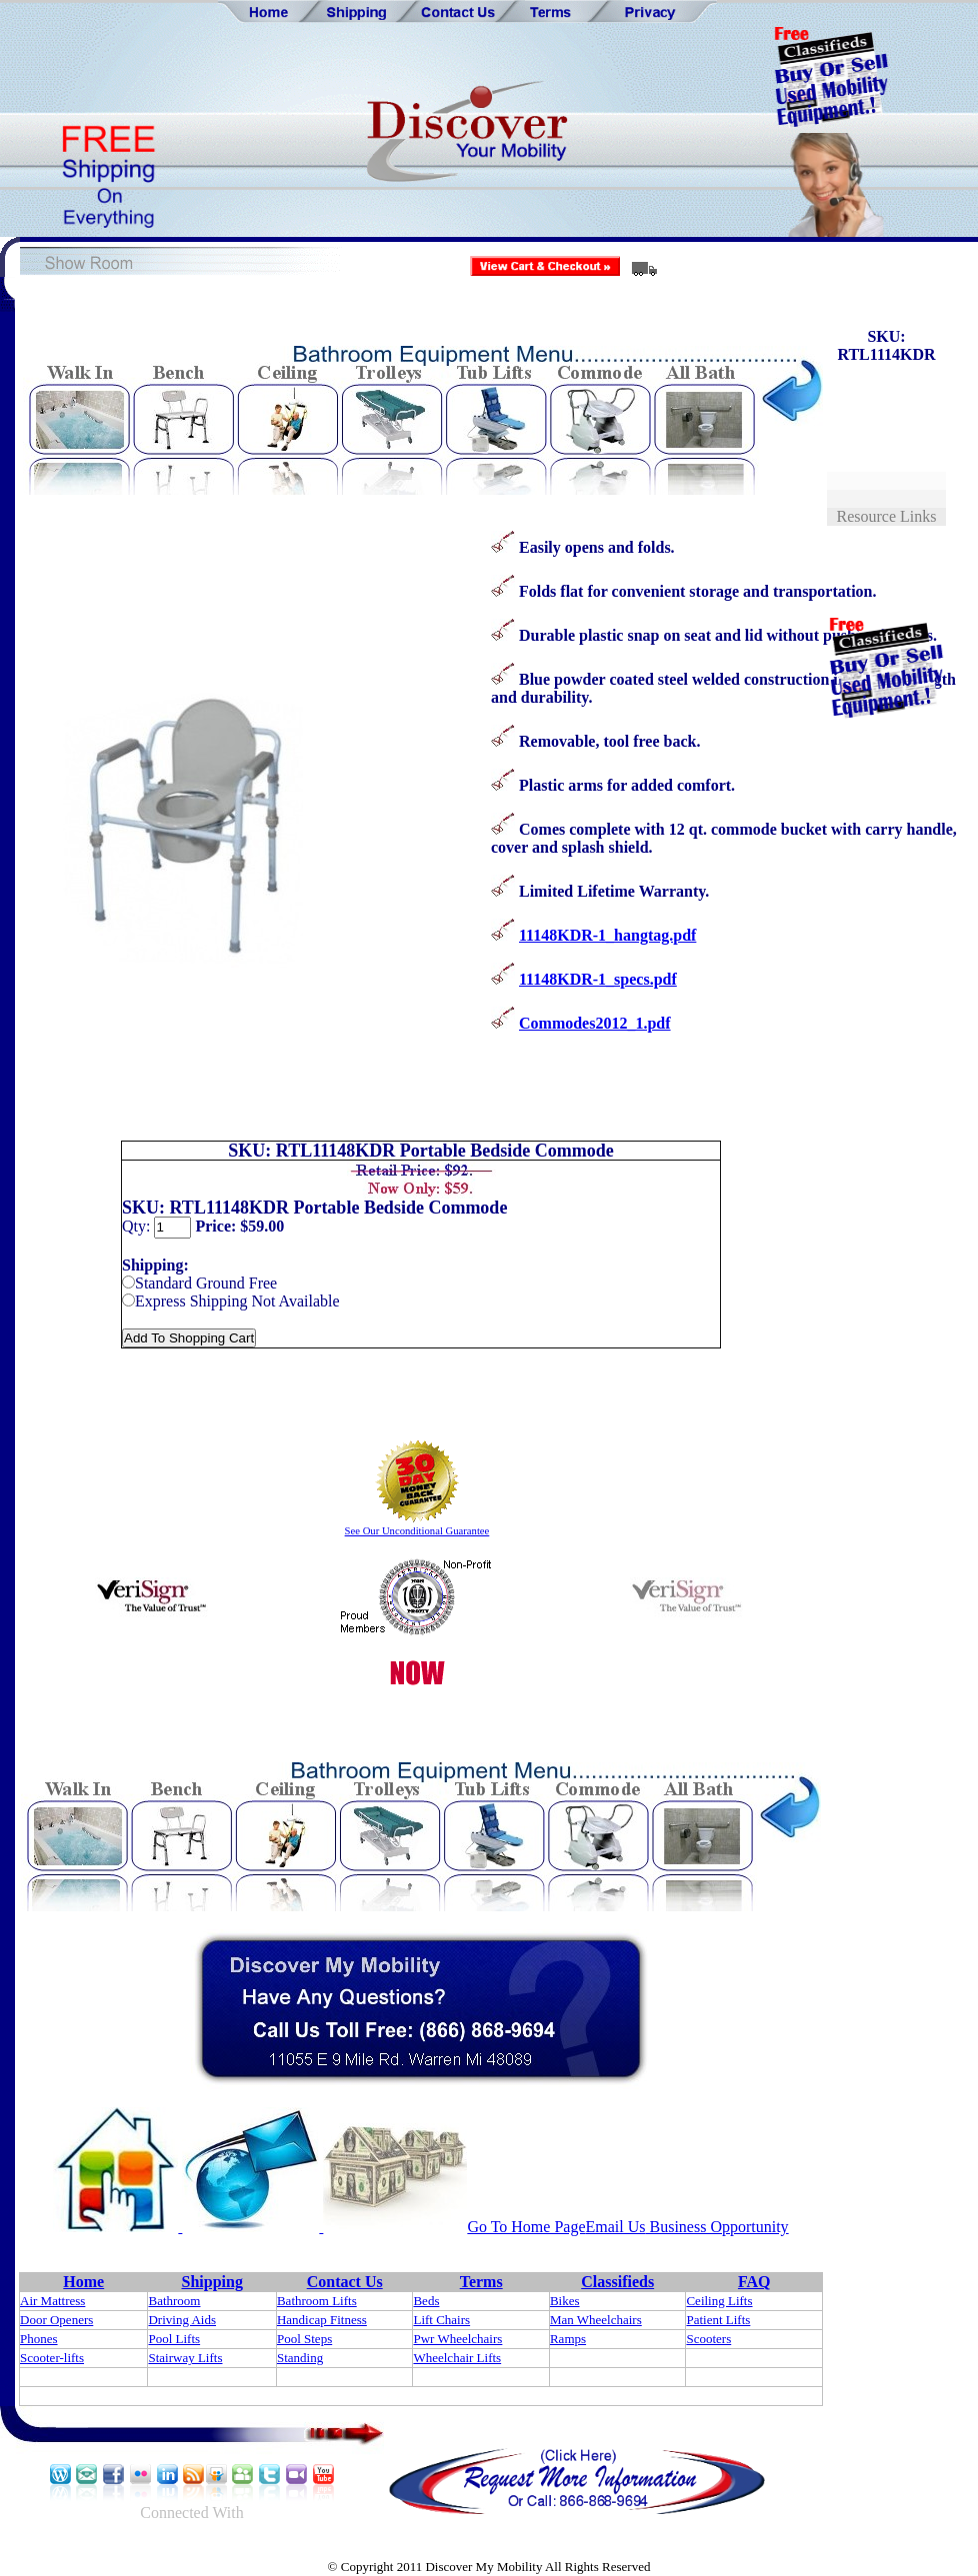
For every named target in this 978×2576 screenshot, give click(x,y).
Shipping (212, 2281)
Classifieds (617, 2281)
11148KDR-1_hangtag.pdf (607, 935)
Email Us (616, 2226)
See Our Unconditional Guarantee (417, 1530)
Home (83, 2281)
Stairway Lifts (185, 2357)
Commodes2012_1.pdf (595, 1023)
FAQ (754, 2281)
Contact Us (345, 2281)
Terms (481, 2281)
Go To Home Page (526, 2226)
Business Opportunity (717, 2226)
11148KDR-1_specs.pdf (598, 979)
